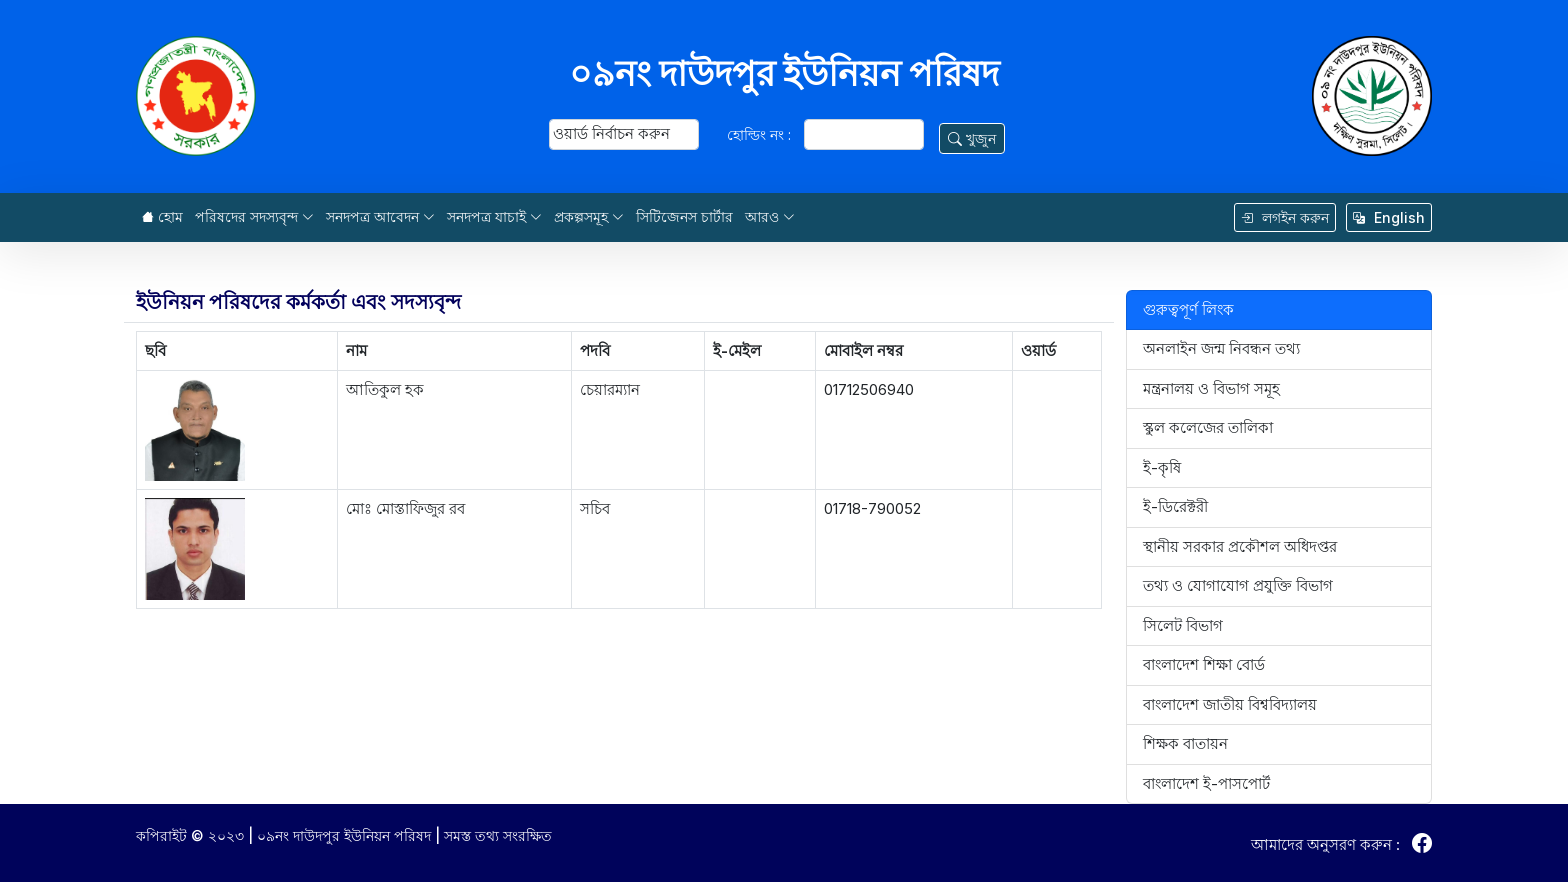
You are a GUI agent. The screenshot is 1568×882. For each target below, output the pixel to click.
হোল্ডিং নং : (759, 134)
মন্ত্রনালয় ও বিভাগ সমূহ (1211, 388)
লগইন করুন (1285, 217)
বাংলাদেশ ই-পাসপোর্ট (1206, 783)
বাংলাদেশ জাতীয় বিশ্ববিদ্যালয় (1230, 704)
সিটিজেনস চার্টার (684, 216)
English (1389, 217)
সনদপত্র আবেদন (380, 216)
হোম (162, 216)
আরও (770, 216)
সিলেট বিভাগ (1183, 625)
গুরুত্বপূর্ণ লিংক (1188, 309)
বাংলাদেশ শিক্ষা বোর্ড (1204, 664)
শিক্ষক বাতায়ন (1185, 743)
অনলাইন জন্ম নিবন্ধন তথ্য (1221, 348)
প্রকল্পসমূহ (589, 216)
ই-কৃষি (1162, 467)
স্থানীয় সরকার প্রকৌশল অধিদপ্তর (1240, 546)
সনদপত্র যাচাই (494, 216)
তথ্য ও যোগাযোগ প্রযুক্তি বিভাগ (1238, 585)
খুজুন (972, 138)
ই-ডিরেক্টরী (1175, 506)
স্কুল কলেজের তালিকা (1208, 427)
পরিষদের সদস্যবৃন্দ (254, 216)
